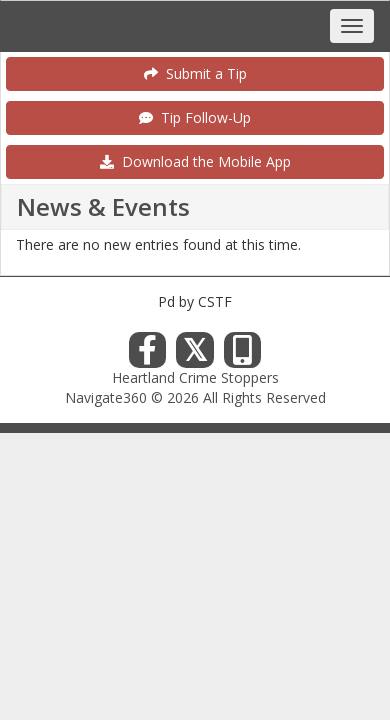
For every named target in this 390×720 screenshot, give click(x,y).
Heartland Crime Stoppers (195, 377)
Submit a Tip (195, 73)
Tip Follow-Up (195, 117)
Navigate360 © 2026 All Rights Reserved (195, 397)
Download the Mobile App (195, 161)
